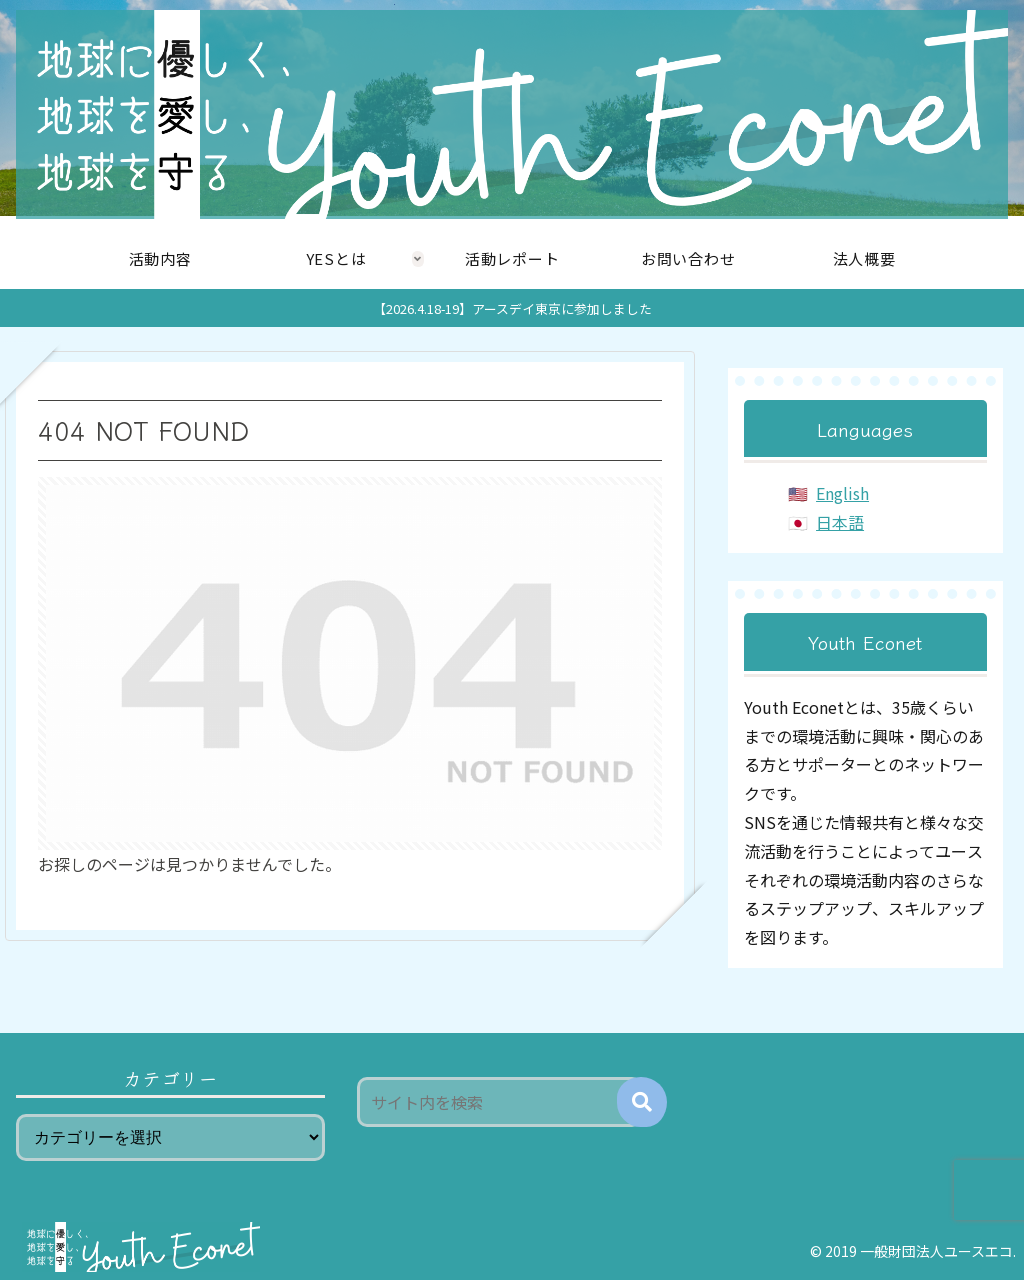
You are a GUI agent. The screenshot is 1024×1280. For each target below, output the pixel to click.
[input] (499, 1102)
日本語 (840, 522)
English (842, 493)
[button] (642, 1102)
